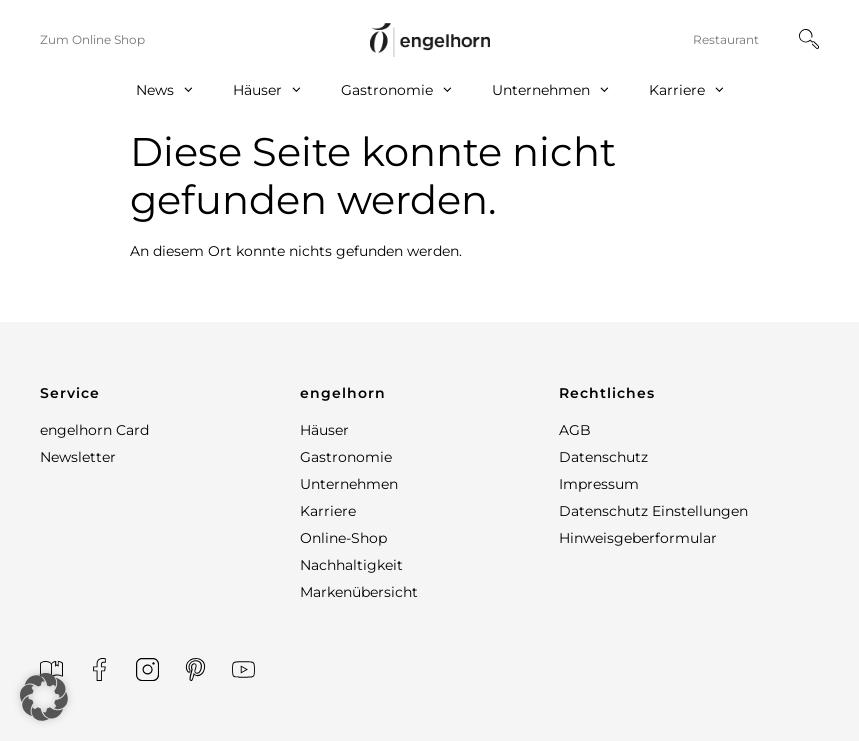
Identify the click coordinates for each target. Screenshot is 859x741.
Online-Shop (343, 538)
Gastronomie (396, 90)
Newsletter (78, 457)
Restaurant (726, 39)
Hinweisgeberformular (638, 538)
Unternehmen (550, 90)
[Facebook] (99, 669)
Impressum (599, 484)
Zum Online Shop (92, 39)
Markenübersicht (359, 592)
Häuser (267, 90)
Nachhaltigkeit (351, 565)
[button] (170, 393)
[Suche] (809, 39)
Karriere (686, 90)
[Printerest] (195, 669)
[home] (430, 39)
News (164, 90)
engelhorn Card (94, 430)
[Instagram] (147, 669)
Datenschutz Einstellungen (653, 511)
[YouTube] (243, 669)
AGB (575, 430)
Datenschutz (603, 457)
